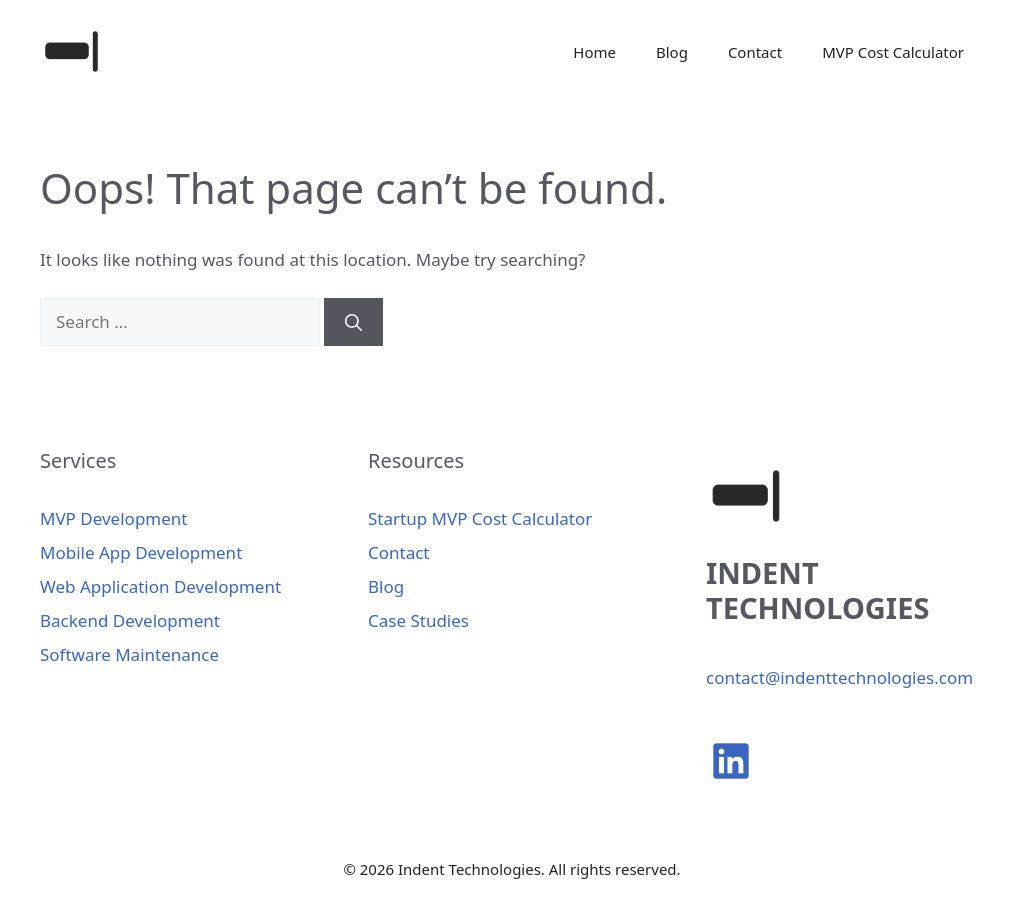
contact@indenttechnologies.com (839, 677)
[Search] (353, 322)
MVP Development (113, 518)
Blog (672, 52)
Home (594, 52)
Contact (755, 52)
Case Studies (418, 620)
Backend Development (130, 620)
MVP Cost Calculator (893, 52)
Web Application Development (160, 586)
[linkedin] (731, 761)
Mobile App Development (141, 552)
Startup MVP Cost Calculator (480, 518)
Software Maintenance (129, 654)
